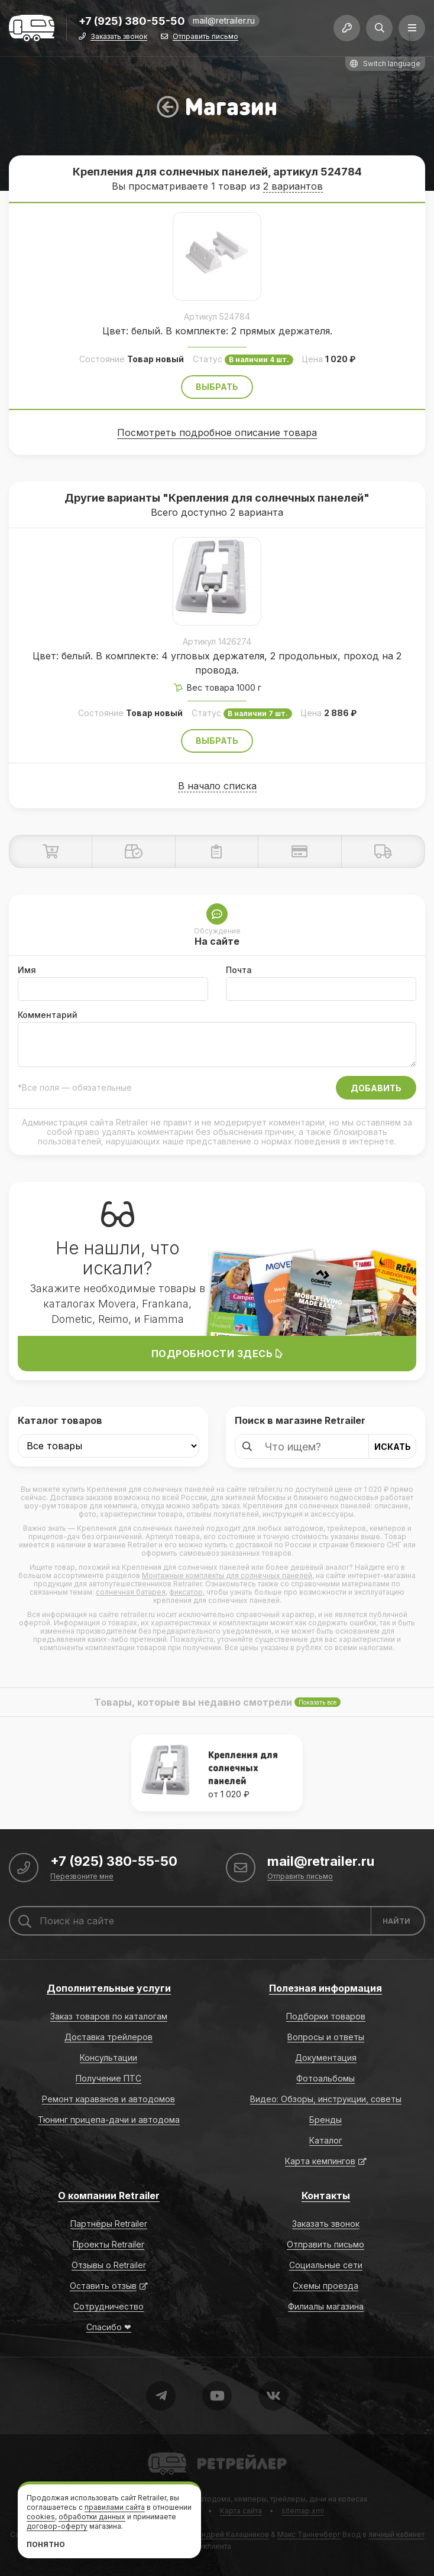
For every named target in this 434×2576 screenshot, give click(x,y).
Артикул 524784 (217, 316)
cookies (41, 2516)
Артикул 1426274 (217, 641)
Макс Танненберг (309, 2534)
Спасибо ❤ (108, 2327)
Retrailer (162, 2451)
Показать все (317, 1702)
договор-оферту (57, 2526)
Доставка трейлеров (108, 2037)
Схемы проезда (325, 2286)
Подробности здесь (217, 1353)
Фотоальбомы (325, 2078)
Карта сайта (241, 2510)
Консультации (108, 2058)
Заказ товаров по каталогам (108, 2016)
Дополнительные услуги (109, 1988)
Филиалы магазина (326, 2306)
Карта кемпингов (320, 2161)
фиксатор (186, 1592)
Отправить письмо (205, 37)
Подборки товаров (325, 2016)
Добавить (376, 1088)
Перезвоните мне (82, 1877)
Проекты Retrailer (108, 2244)
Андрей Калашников (233, 2534)
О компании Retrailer (109, 2195)
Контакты (326, 2195)
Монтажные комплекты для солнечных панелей (227, 1575)
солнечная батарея (131, 1592)
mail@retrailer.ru (224, 20)
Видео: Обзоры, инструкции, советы (325, 2099)
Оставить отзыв (103, 2286)
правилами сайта (115, 2507)
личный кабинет (396, 2534)
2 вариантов (293, 186)
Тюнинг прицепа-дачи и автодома (109, 2120)
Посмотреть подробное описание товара (217, 432)
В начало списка (217, 786)
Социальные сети (325, 2265)
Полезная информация (325, 1988)
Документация (326, 2058)
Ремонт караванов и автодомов (108, 2099)
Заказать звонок (118, 37)
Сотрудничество (108, 2306)
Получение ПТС (108, 2078)
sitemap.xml (302, 2510)
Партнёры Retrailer (108, 2224)
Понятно (46, 2544)
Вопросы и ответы (325, 2037)
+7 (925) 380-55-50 (132, 21)
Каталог (325, 2140)
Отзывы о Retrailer (109, 2265)
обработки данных (92, 2516)
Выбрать (217, 387)
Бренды (325, 2120)
